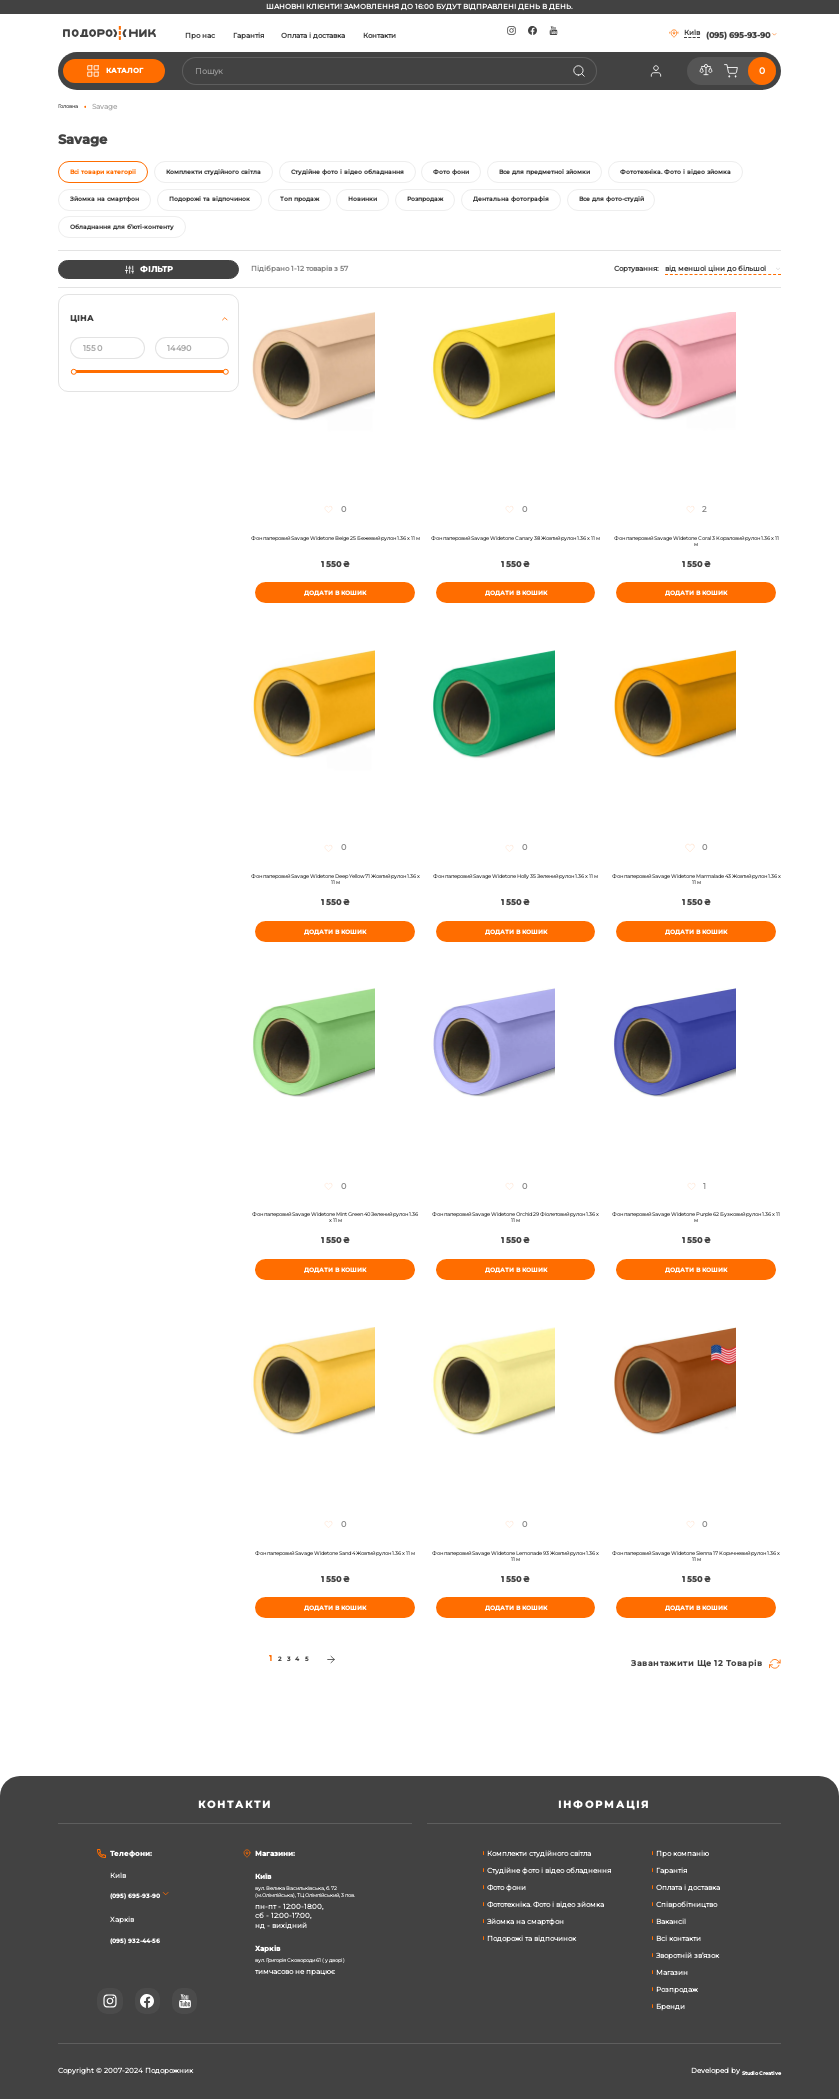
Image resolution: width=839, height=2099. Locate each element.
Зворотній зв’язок (687, 1955)
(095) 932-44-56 (143, 1940)
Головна (72, 106)
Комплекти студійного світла (539, 1853)
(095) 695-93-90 (142, 1896)
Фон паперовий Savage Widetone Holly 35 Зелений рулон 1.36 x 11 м (516, 915)
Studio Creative (753, 2072)
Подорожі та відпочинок (531, 1938)
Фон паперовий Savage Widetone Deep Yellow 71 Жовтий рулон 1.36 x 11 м (335, 915)
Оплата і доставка (349, 36)
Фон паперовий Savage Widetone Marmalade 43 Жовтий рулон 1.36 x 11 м (696, 915)
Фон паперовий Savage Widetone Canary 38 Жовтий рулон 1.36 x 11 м (515, 566)
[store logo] (127, 33)
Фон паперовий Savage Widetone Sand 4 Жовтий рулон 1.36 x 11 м (335, 1614)
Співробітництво (686, 1904)
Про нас (236, 36)
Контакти (414, 36)
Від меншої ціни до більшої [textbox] (715, 291)
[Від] (107, 371)
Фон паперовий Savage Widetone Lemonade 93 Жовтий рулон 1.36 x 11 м (515, 1614)
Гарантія (283, 36)
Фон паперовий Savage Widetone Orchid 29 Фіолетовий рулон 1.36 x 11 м (515, 1265)
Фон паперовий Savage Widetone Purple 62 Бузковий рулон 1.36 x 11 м (696, 1265)
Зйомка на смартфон (525, 1921)
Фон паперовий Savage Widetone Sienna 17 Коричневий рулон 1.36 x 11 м (696, 1614)
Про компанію (682, 1853)
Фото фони (506, 1887)
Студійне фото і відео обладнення (549, 1870)
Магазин (672, 1972)
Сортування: (636, 291)
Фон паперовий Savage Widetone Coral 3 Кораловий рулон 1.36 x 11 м (696, 566)
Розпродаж (677, 1989)
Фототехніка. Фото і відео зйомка (545, 1904)
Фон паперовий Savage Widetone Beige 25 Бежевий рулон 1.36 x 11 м (335, 566)
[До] (192, 371)
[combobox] (406, 71)
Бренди (670, 2006)
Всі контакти (678, 1938)
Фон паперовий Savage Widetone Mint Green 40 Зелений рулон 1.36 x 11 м (335, 1265)
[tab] (148, 365)
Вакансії (671, 1921)
